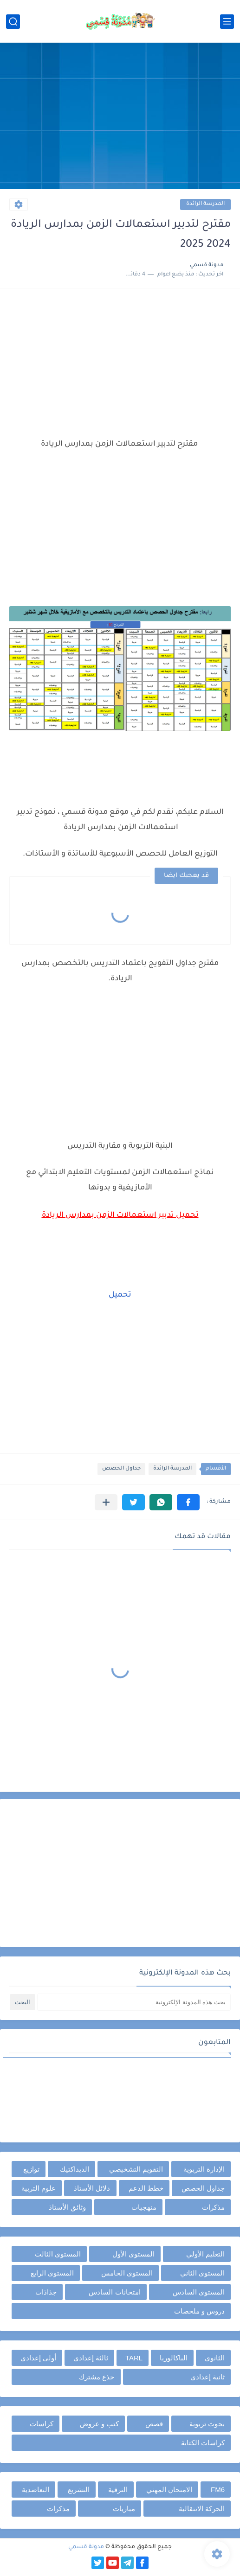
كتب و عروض (99, 2424)
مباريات (124, 2508)
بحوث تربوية (207, 2424)
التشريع (79, 2489)
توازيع (31, 2169)
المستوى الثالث (58, 2254)
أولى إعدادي (38, 2358)
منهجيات (143, 2207)
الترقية (118, 2489)
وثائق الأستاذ (67, 2207)
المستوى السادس (199, 2292)
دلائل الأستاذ (92, 2188)
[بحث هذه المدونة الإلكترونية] (134, 2002)
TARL (134, 2358)
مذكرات (213, 2207)
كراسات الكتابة (203, 2443)
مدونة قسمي (86, 2547)
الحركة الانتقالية (202, 2508)
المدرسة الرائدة (205, 204)
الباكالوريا (174, 2358)
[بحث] (13, 21)
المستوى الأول (133, 2254)
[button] (188, 1502)
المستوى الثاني (202, 2273)
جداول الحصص (121, 1469)
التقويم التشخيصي (136, 2169)
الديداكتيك (74, 2169)
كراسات (41, 2424)
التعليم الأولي (205, 2254)
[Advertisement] (120, 117)
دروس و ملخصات (199, 2311)
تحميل (120, 1295)
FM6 (218, 2489)
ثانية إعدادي (207, 2377)
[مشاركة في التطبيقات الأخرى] (106, 1502)
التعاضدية (35, 2489)
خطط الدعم (146, 2188)
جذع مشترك (96, 2377)
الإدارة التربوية (204, 2169)
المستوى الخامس (127, 2273)
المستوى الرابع (52, 2273)
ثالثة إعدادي (90, 2358)
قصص (154, 2424)
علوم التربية (38, 2188)
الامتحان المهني (169, 2489)
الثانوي (215, 2358)
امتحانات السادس (114, 2292)
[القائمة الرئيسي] (227, 21)
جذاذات (46, 2292)
